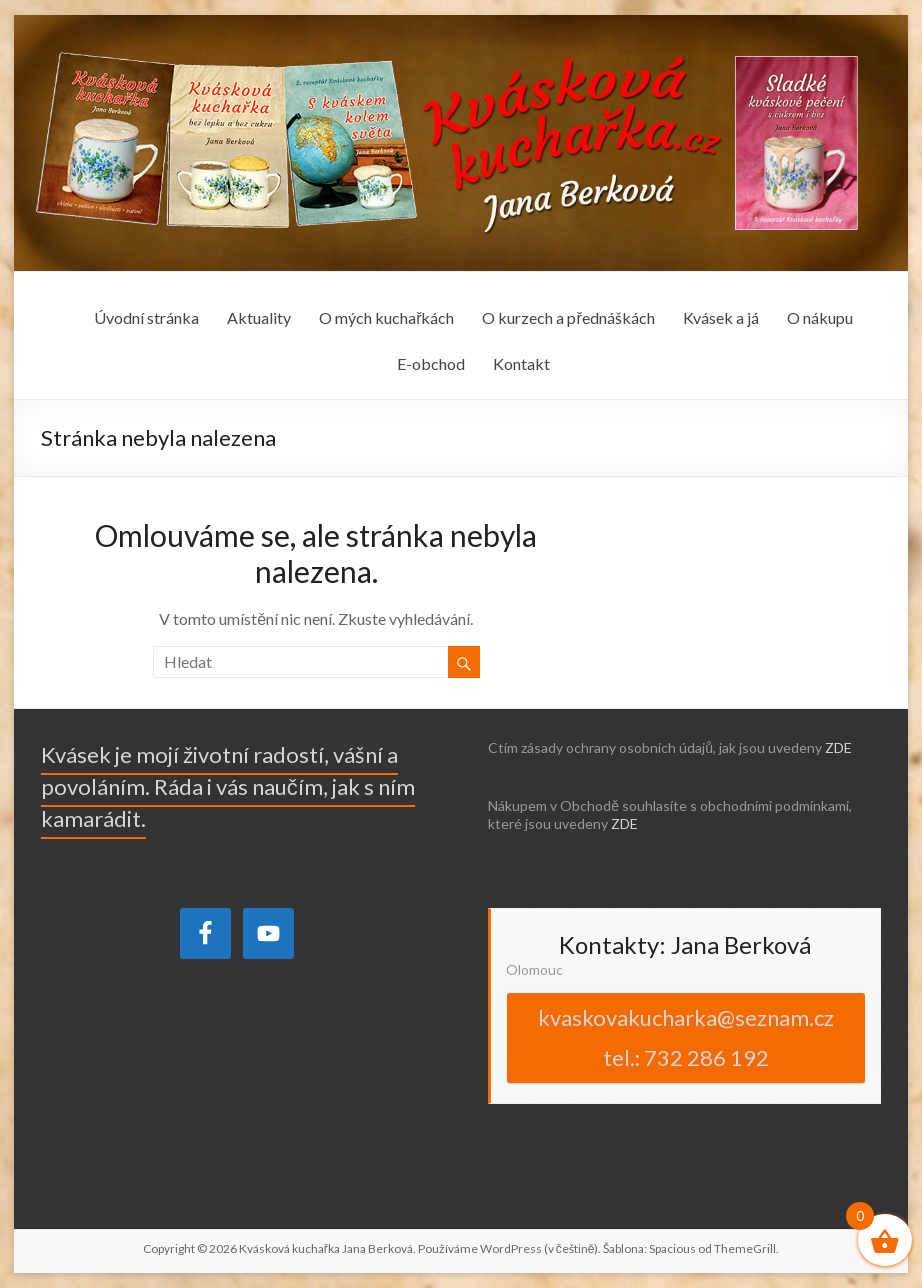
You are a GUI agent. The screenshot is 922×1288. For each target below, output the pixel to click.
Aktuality (259, 317)
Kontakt (521, 363)
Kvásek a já (721, 317)
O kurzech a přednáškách (568, 317)
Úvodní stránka (146, 317)
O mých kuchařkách (386, 317)
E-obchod (431, 363)
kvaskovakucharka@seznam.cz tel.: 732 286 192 (686, 1037)
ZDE (838, 747)
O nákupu (820, 317)
